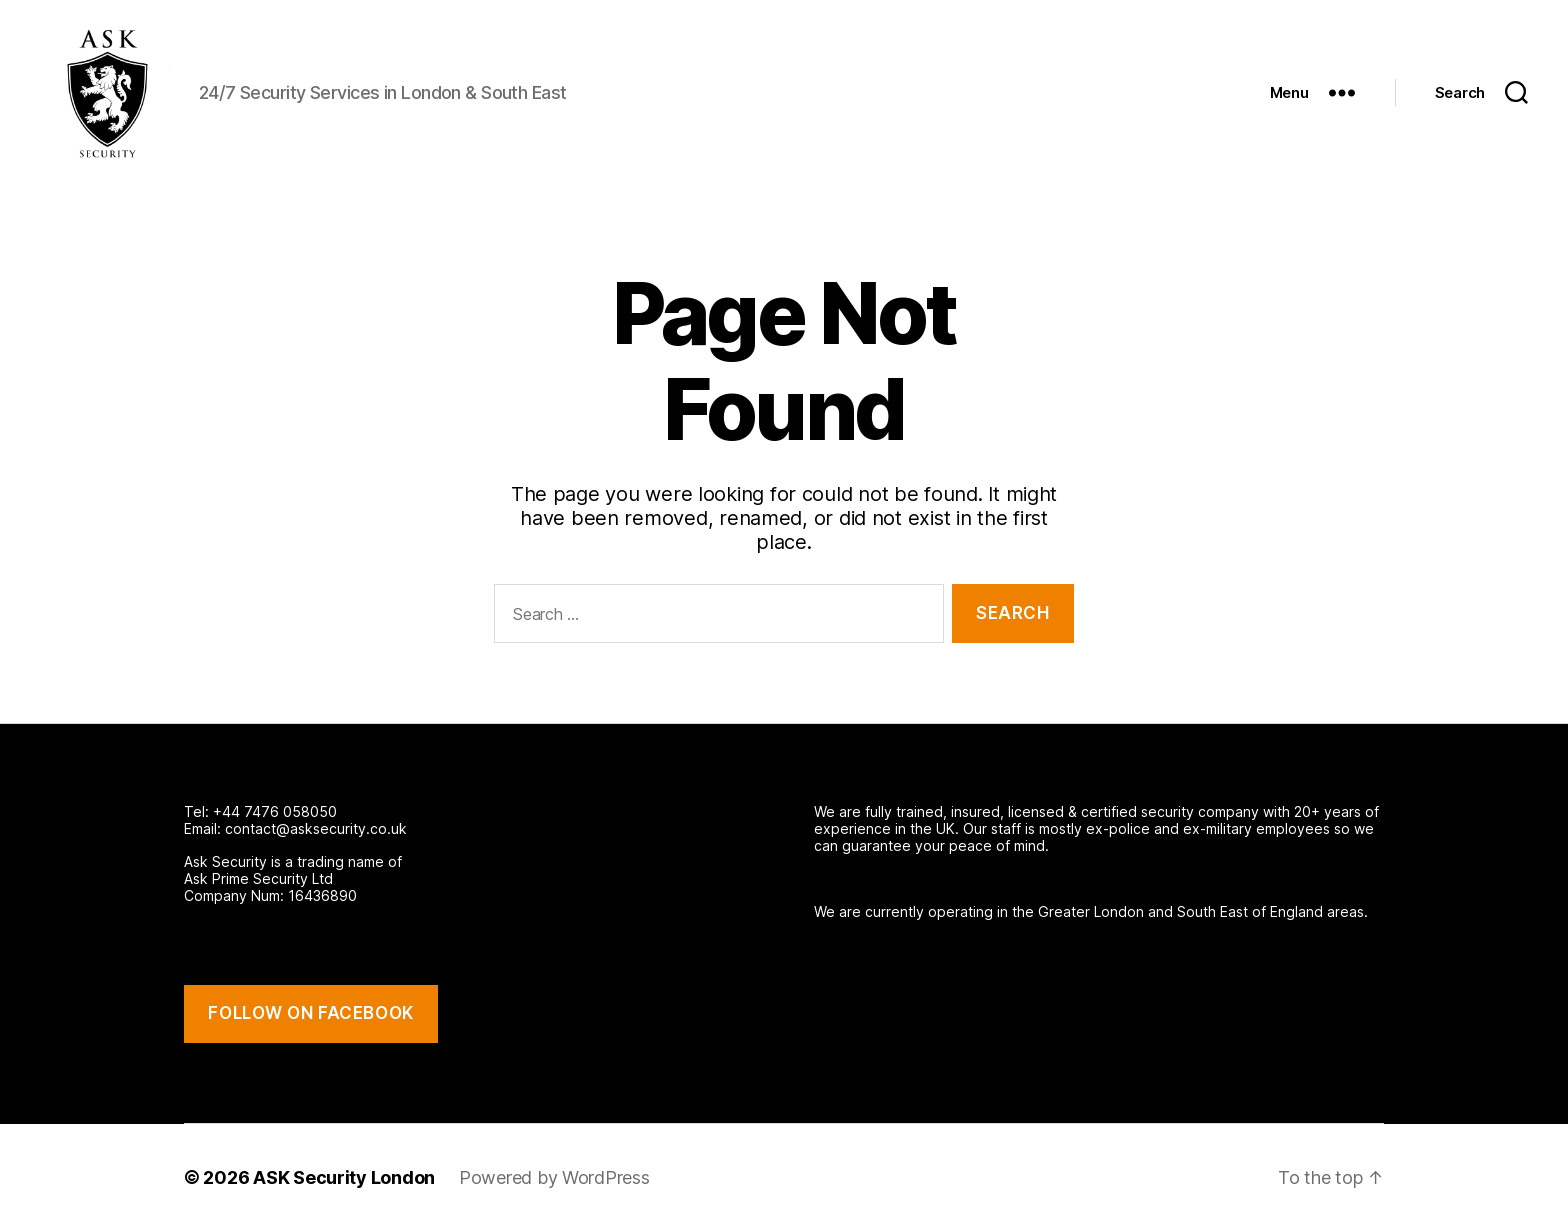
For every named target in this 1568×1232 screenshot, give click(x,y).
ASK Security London (344, 1177)
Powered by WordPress (554, 1177)
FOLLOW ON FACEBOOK (310, 1013)
